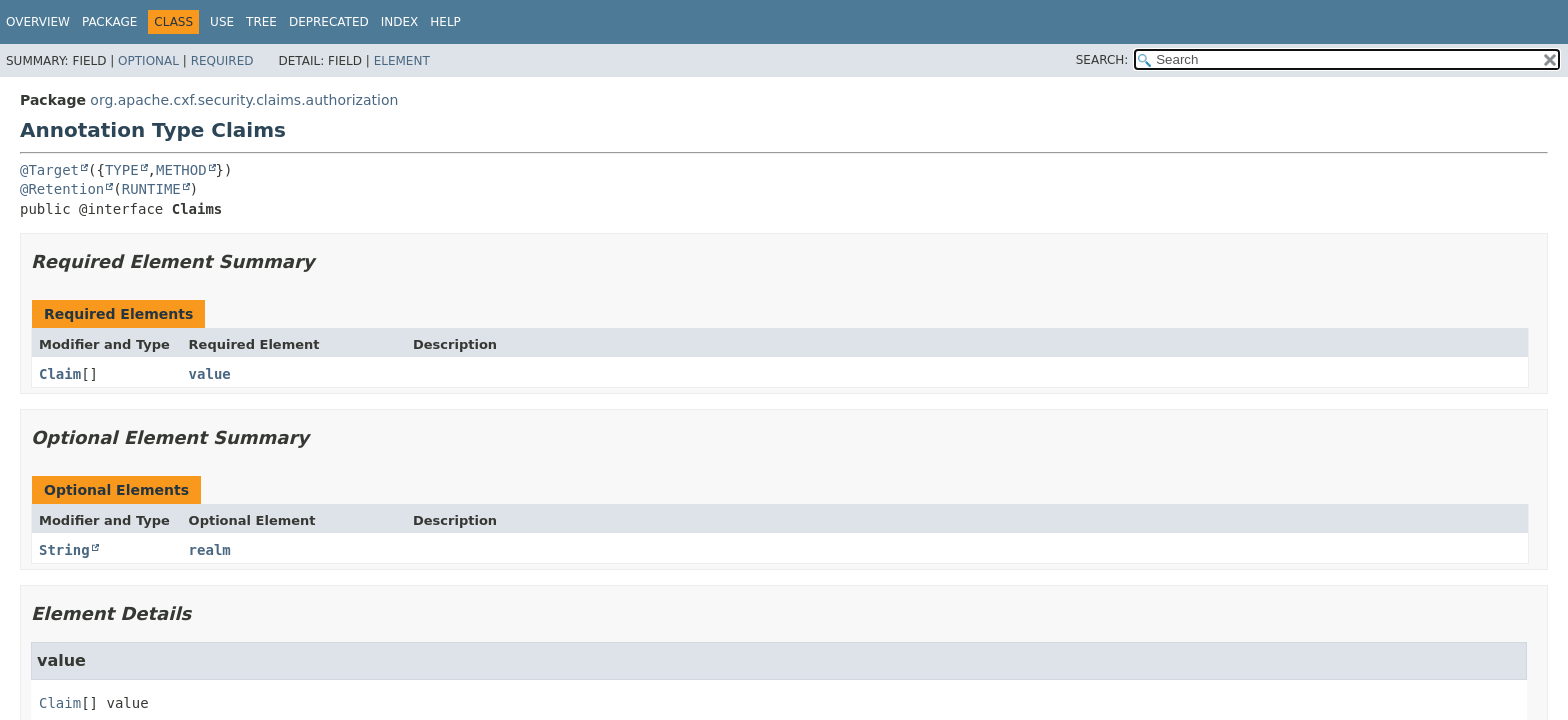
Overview (38, 22)
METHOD (181, 170)
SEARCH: (1102, 60)
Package (109, 22)
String (64, 550)
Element (402, 61)
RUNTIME (151, 189)
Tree (261, 22)
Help (445, 22)
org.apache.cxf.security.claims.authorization (244, 100)
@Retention (62, 189)
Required (222, 61)
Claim (60, 374)
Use (222, 22)
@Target (49, 170)
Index (400, 22)
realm (210, 550)
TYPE (122, 170)
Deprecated (329, 22)
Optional (148, 61)
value (210, 374)
